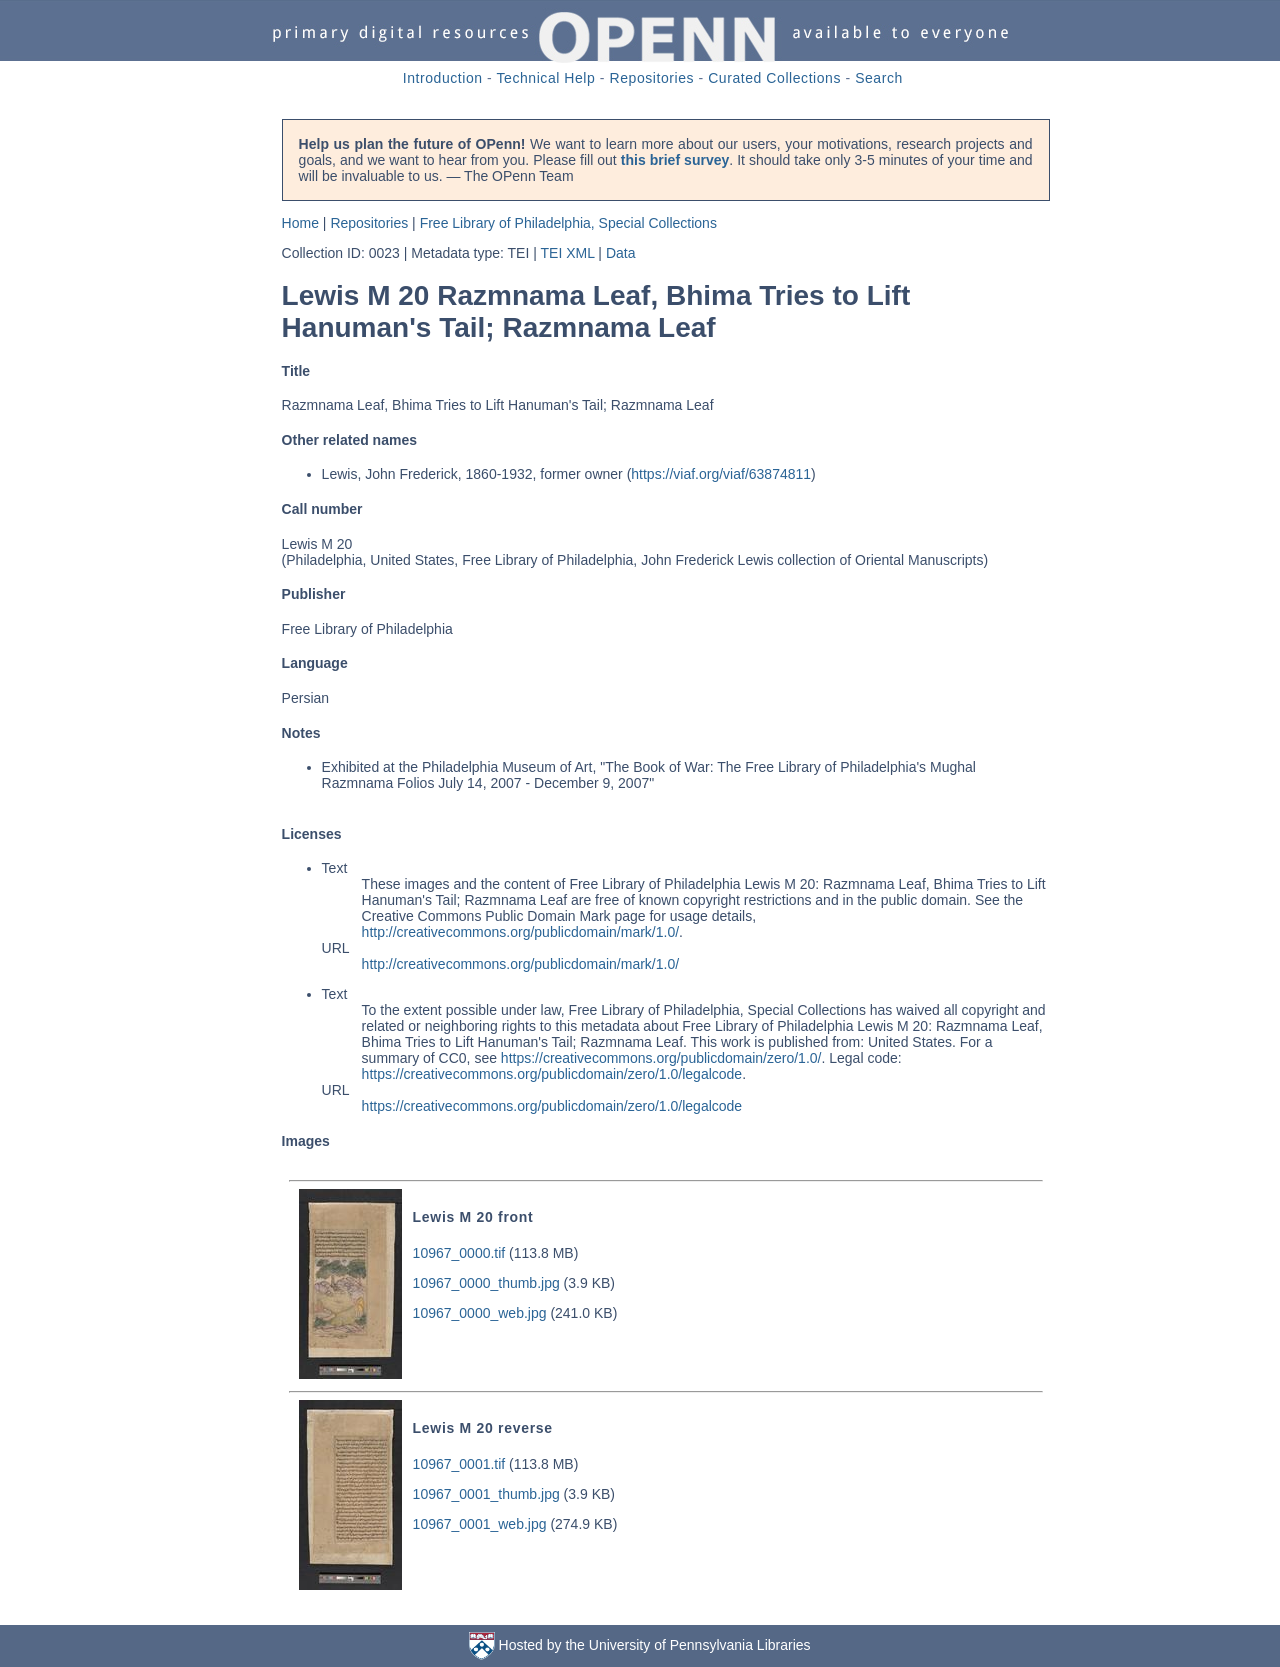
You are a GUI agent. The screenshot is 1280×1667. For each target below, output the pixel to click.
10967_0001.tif (459, 1464)
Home (300, 223)
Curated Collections (774, 78)
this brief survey (675, 160)
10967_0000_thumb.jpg (486, 1283)
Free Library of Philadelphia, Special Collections (568, 223)
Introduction (443, 78)
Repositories (652, 78)
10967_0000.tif (459, 1253)
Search (879, 78)
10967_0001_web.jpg (480, 1524)
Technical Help (546, 78)
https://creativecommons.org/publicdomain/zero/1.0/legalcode (552, 1074)
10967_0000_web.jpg (480, 1313)
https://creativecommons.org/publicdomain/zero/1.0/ (661, 1058)
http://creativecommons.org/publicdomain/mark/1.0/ (520, 932)
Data (621, 253)
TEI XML (568, 253)
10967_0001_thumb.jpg (486, 1494)
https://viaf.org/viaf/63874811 (721, 474)
